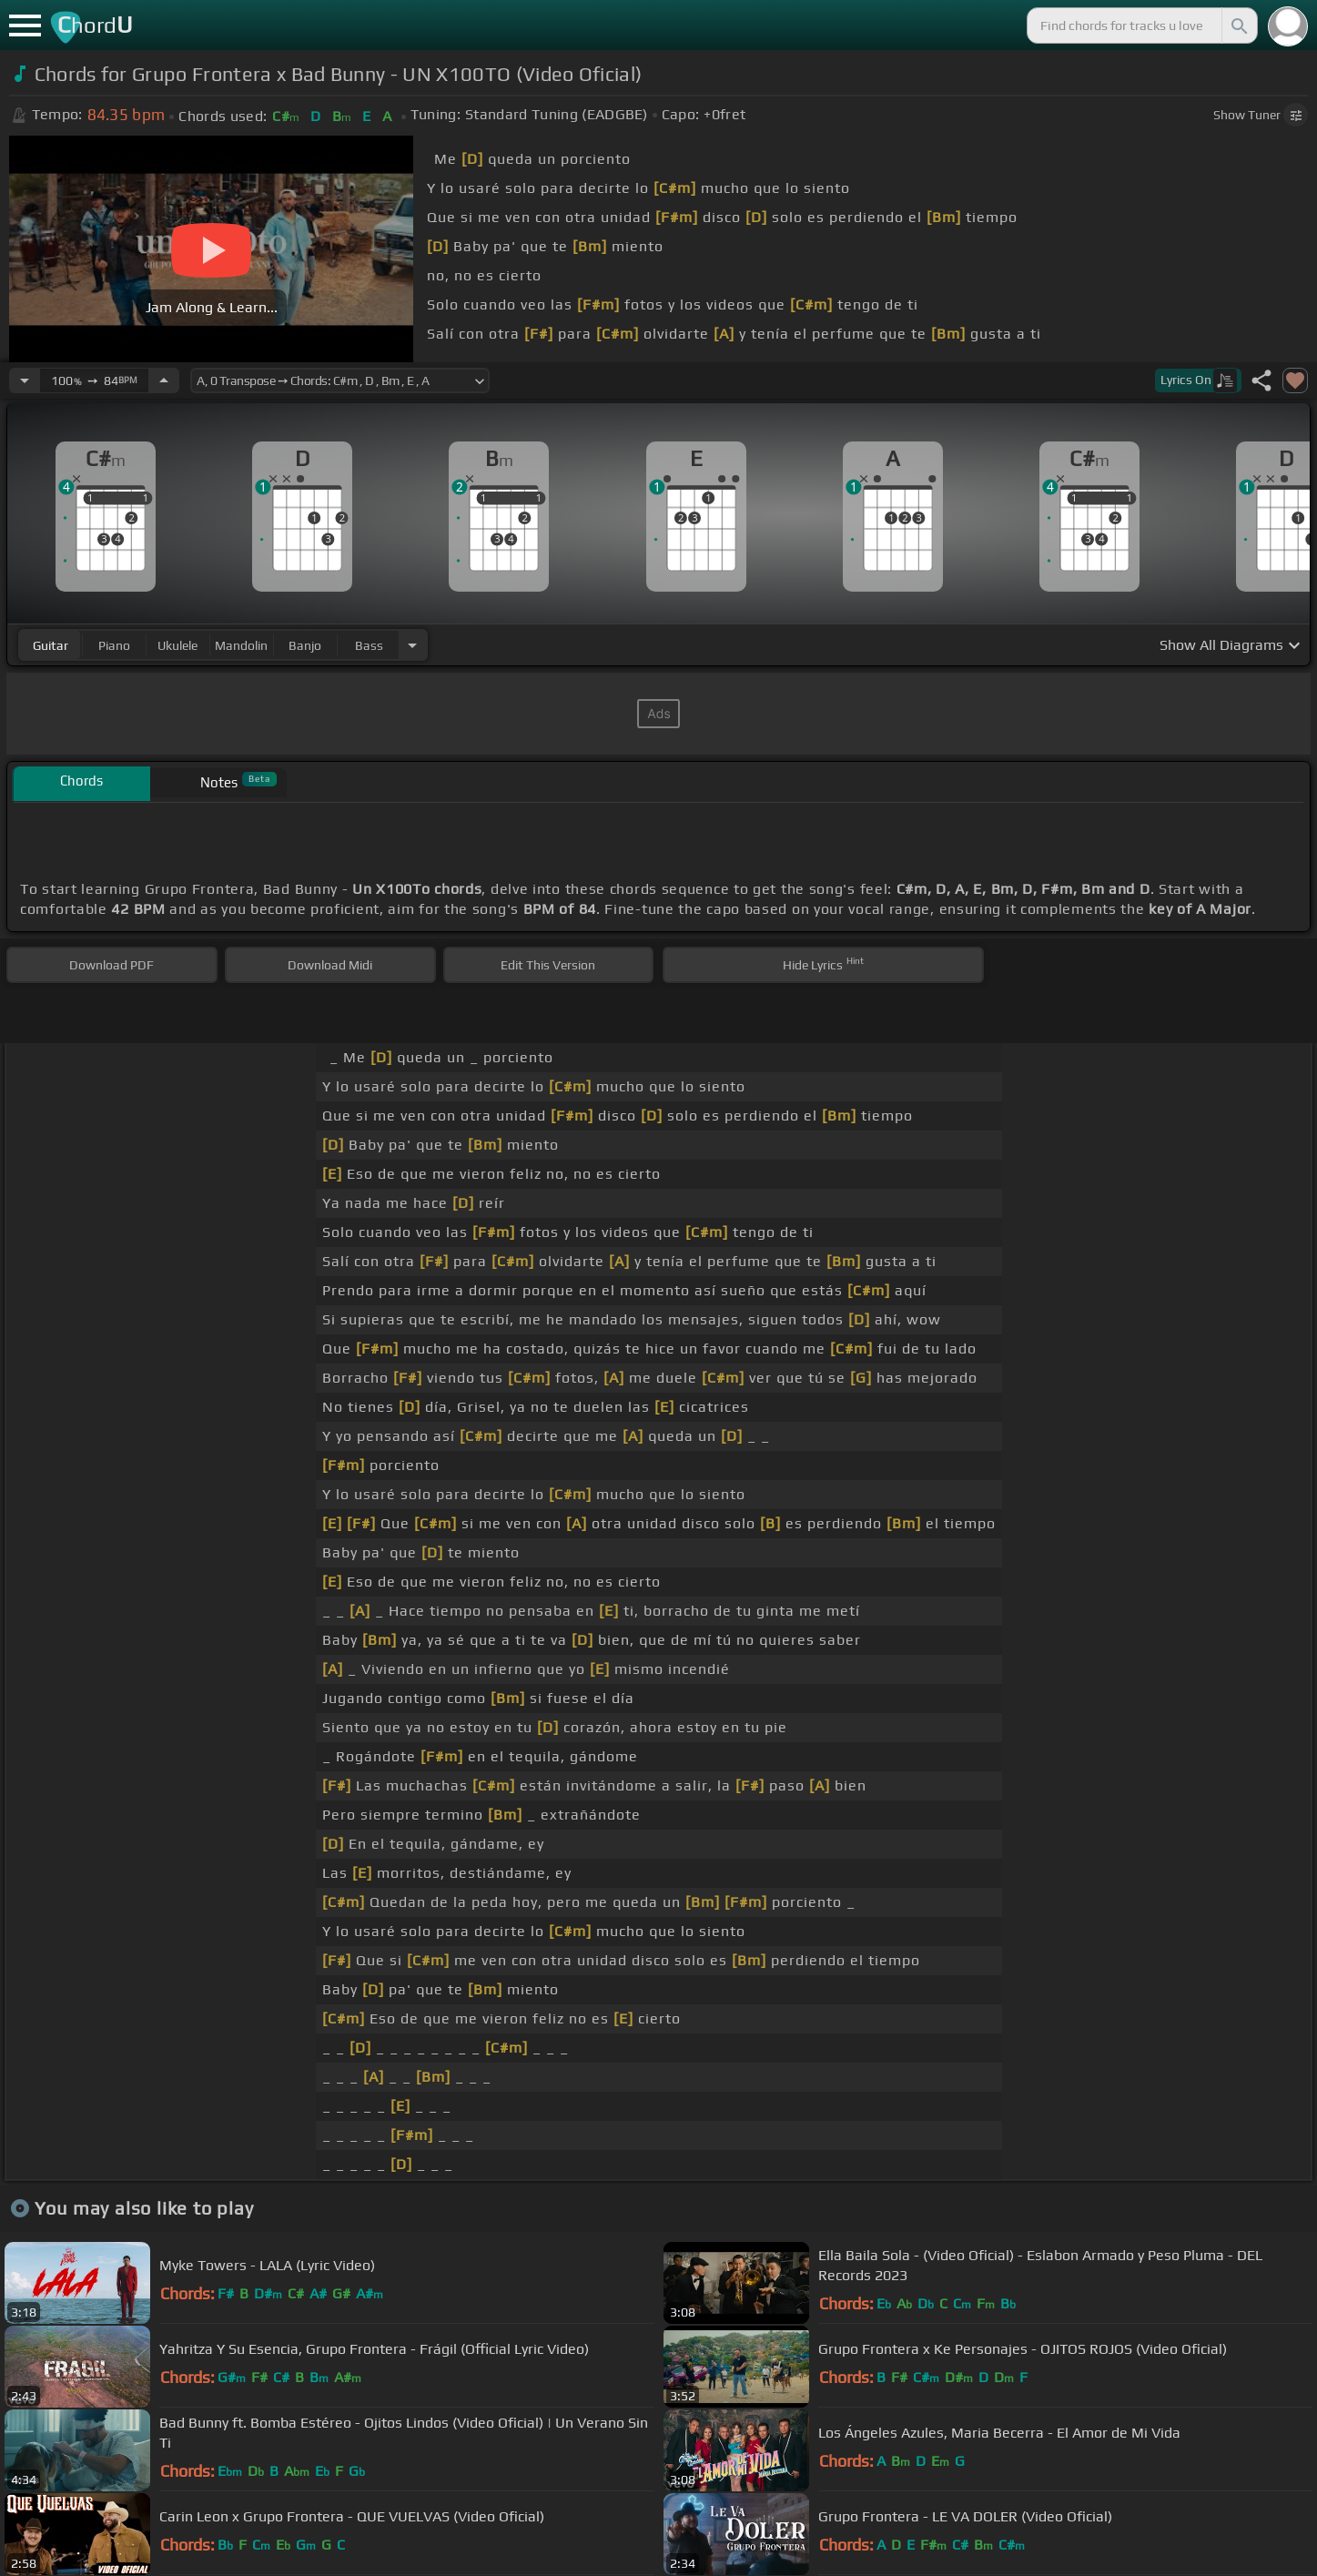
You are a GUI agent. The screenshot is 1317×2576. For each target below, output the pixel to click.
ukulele (177, 645)
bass (369, 645)
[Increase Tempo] (163, 380)
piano (114, 645)
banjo (305, 645)
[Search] (1237, 25)
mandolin (241, 645)
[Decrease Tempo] (24, 380)
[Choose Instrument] (412, 645)
